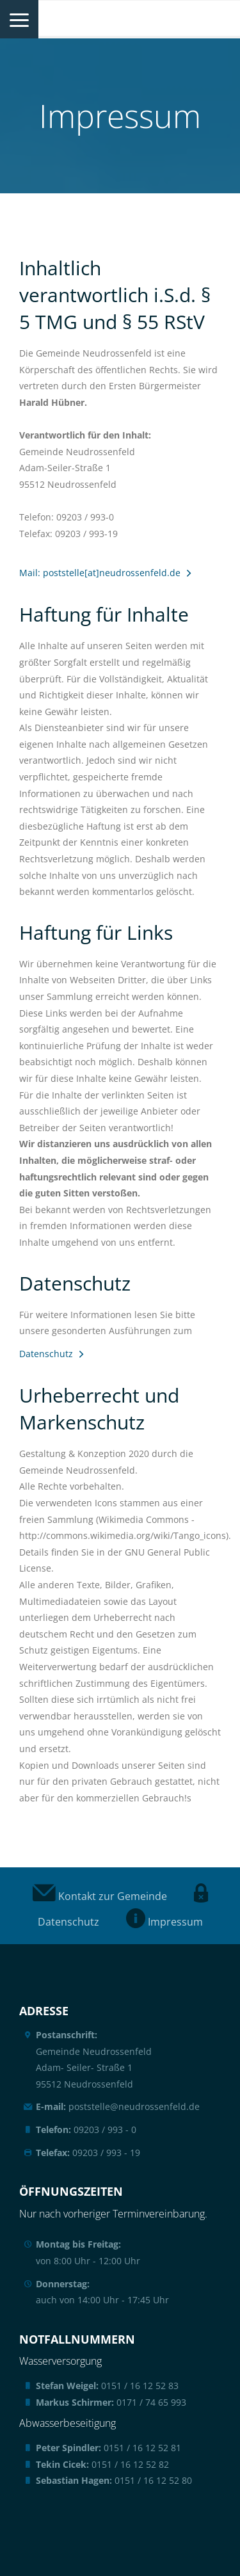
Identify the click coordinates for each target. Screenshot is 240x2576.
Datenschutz (46, 1354)
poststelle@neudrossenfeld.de (118, 2106)
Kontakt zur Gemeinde (100, 1896)
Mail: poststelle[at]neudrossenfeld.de (99, 573)
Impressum (164, 1922)
